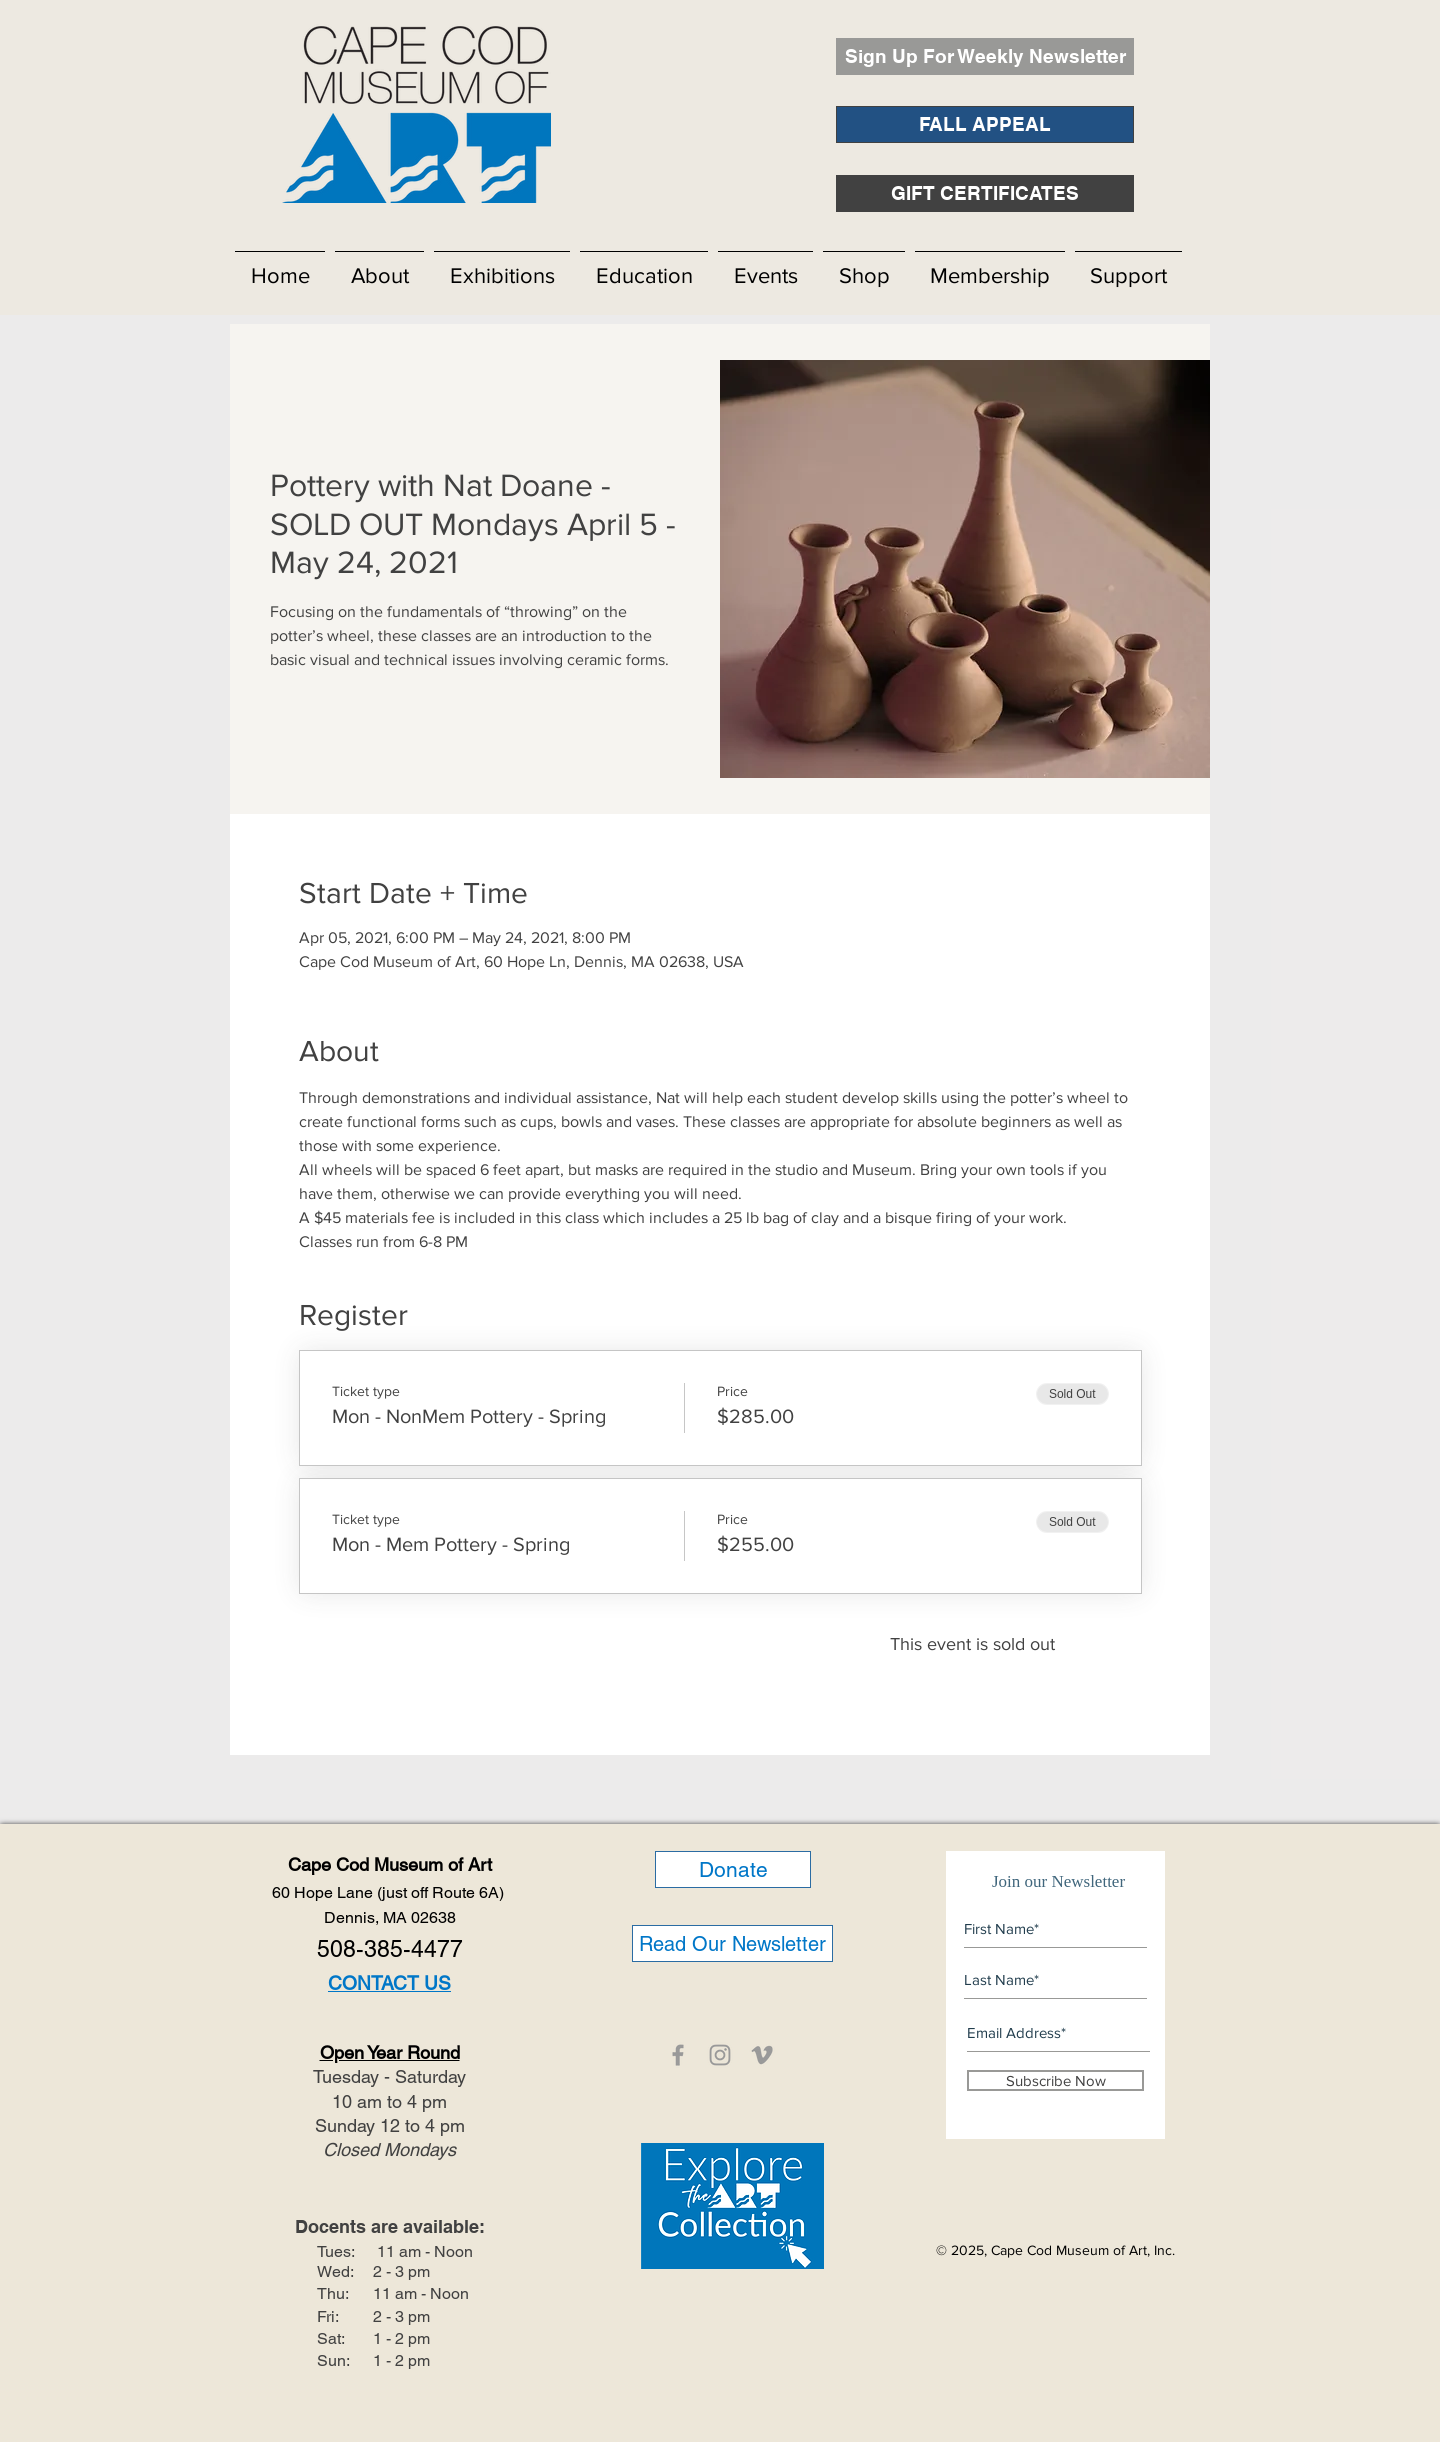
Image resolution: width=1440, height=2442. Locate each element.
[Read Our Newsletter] (732, 1943)
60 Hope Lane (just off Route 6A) (390, 1892)
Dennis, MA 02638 (390, 1917)
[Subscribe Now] (1055, 2080)
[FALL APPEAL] (985, 124)
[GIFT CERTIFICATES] (985, 193)
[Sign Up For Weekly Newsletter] (985, 56)
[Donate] (733, 1869)
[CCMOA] (678, 2055)
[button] (379, 267)
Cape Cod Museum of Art (390, 1864)
